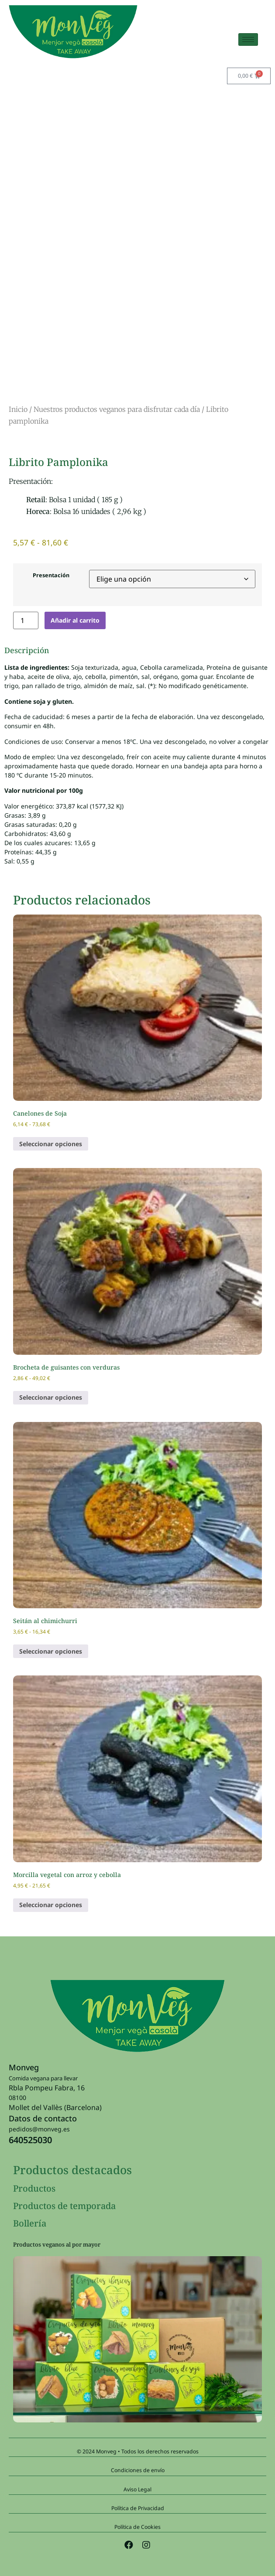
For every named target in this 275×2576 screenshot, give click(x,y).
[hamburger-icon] (248, 39)
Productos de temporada (64, 2206)
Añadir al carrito (75, 620)
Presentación (51, 576)
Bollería (29, 2223)
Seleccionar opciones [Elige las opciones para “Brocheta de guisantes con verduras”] (50, 1397)
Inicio (18, 409)
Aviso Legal (137, 2489)
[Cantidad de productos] (25, 620)
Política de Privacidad (137, 2508)
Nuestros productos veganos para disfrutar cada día (117, 409)
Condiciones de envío (138, 2470)
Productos (34, 2188)
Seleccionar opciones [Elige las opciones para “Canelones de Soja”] (50, 1144)
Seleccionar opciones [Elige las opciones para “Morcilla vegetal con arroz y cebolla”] (50, 1905)
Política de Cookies (137, 2527)
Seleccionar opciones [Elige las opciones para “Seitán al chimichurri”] (50, 1651)
